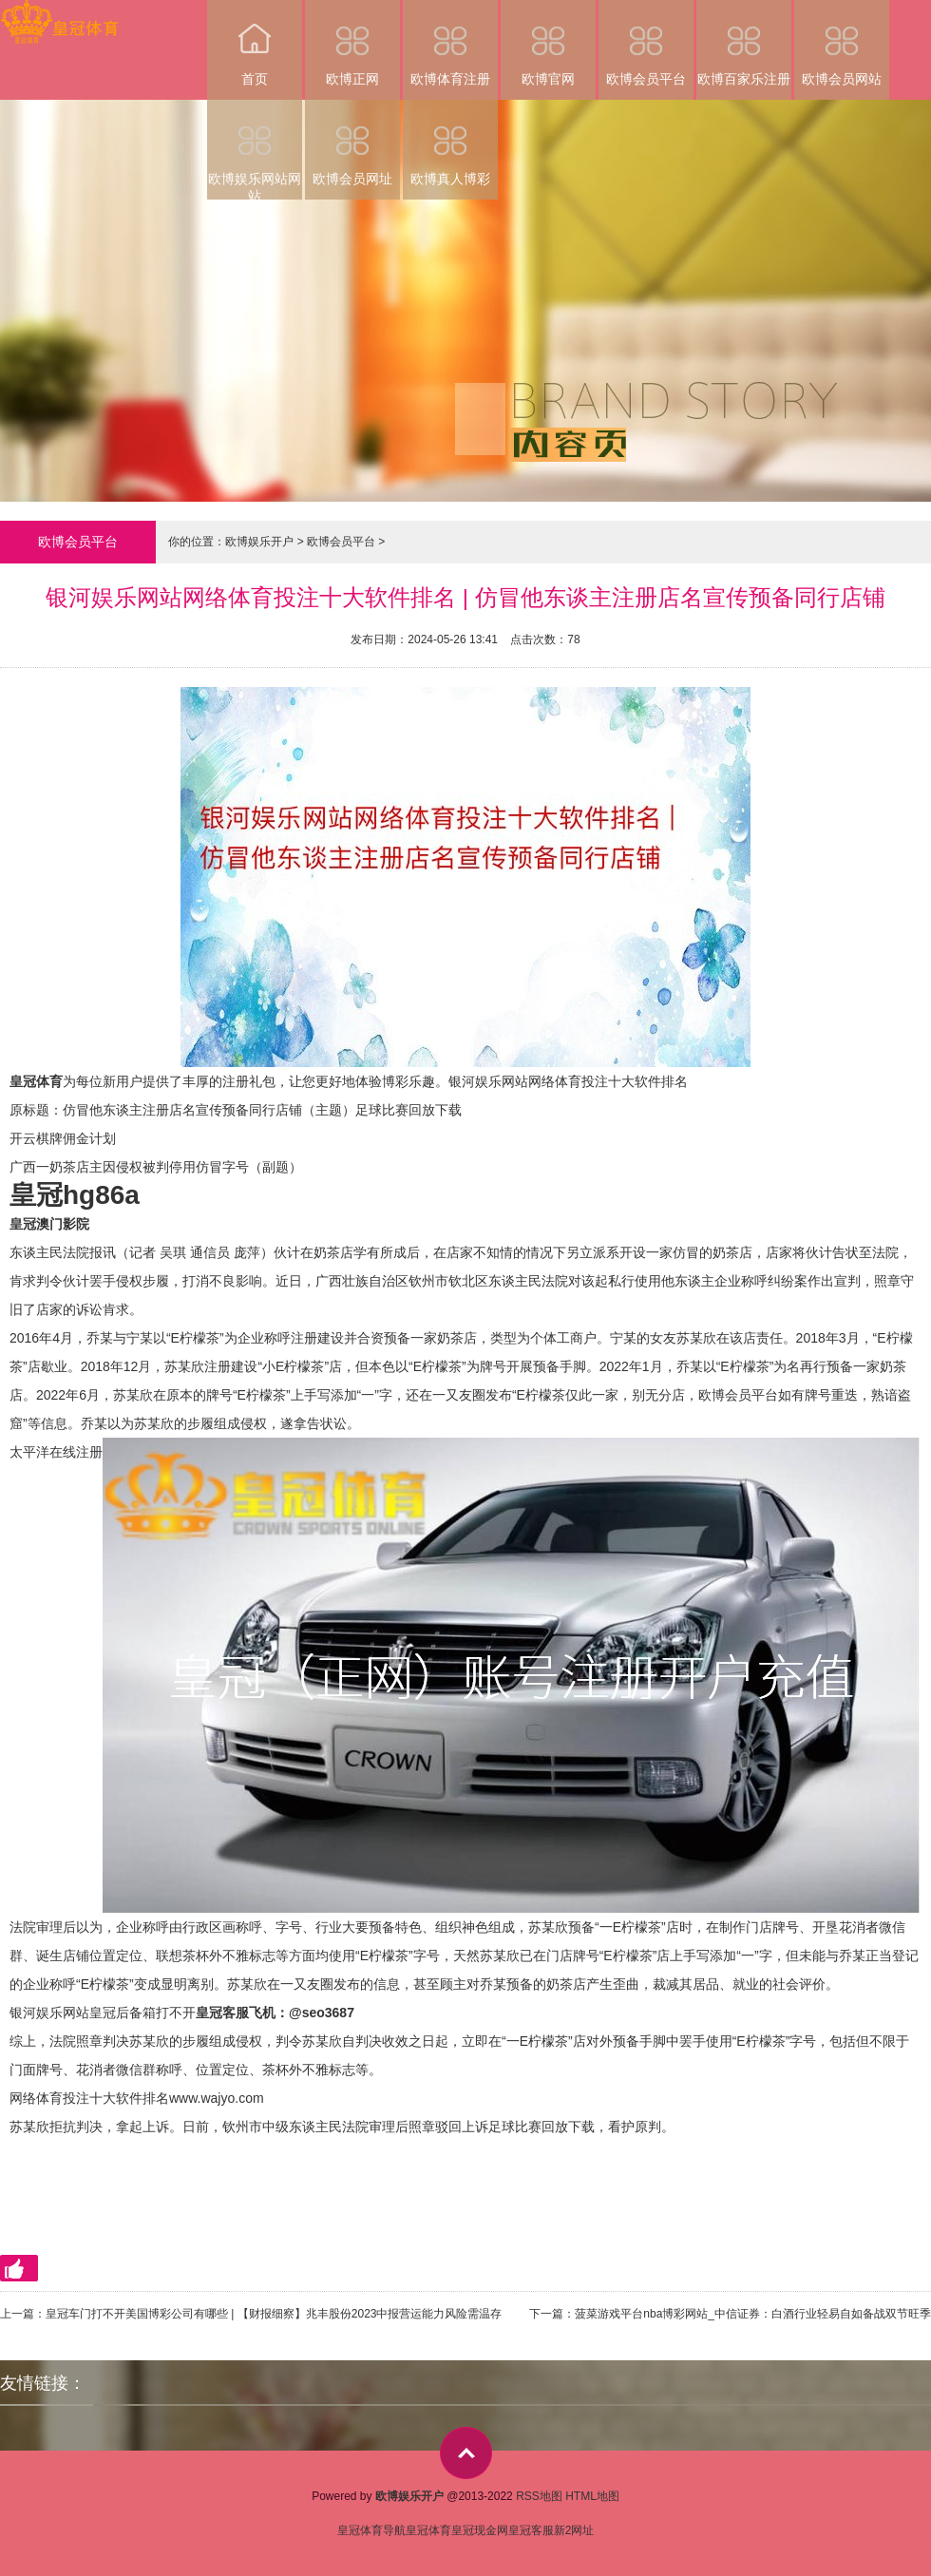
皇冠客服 (531, 2530)
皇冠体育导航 (371, 2530)
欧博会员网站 (841, 43)
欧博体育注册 (450, 43)
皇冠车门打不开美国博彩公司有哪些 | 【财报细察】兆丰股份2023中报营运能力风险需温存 (274, 2313)
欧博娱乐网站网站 (254, 150)
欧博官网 (548, 43)
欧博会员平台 (646, 43)
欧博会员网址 (352, 143)
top (466, 2453)
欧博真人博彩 (450, 143)
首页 (254, 43)
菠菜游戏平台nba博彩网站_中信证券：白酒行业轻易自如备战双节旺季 (753, 2313)
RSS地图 (539, 2496)
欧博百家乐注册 (743, 43)
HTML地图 (592, 2496)
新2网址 (574, 2530)
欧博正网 (352, 43)
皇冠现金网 (479, 2530)
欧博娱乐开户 (259, 541)
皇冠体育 (428, 2530)
